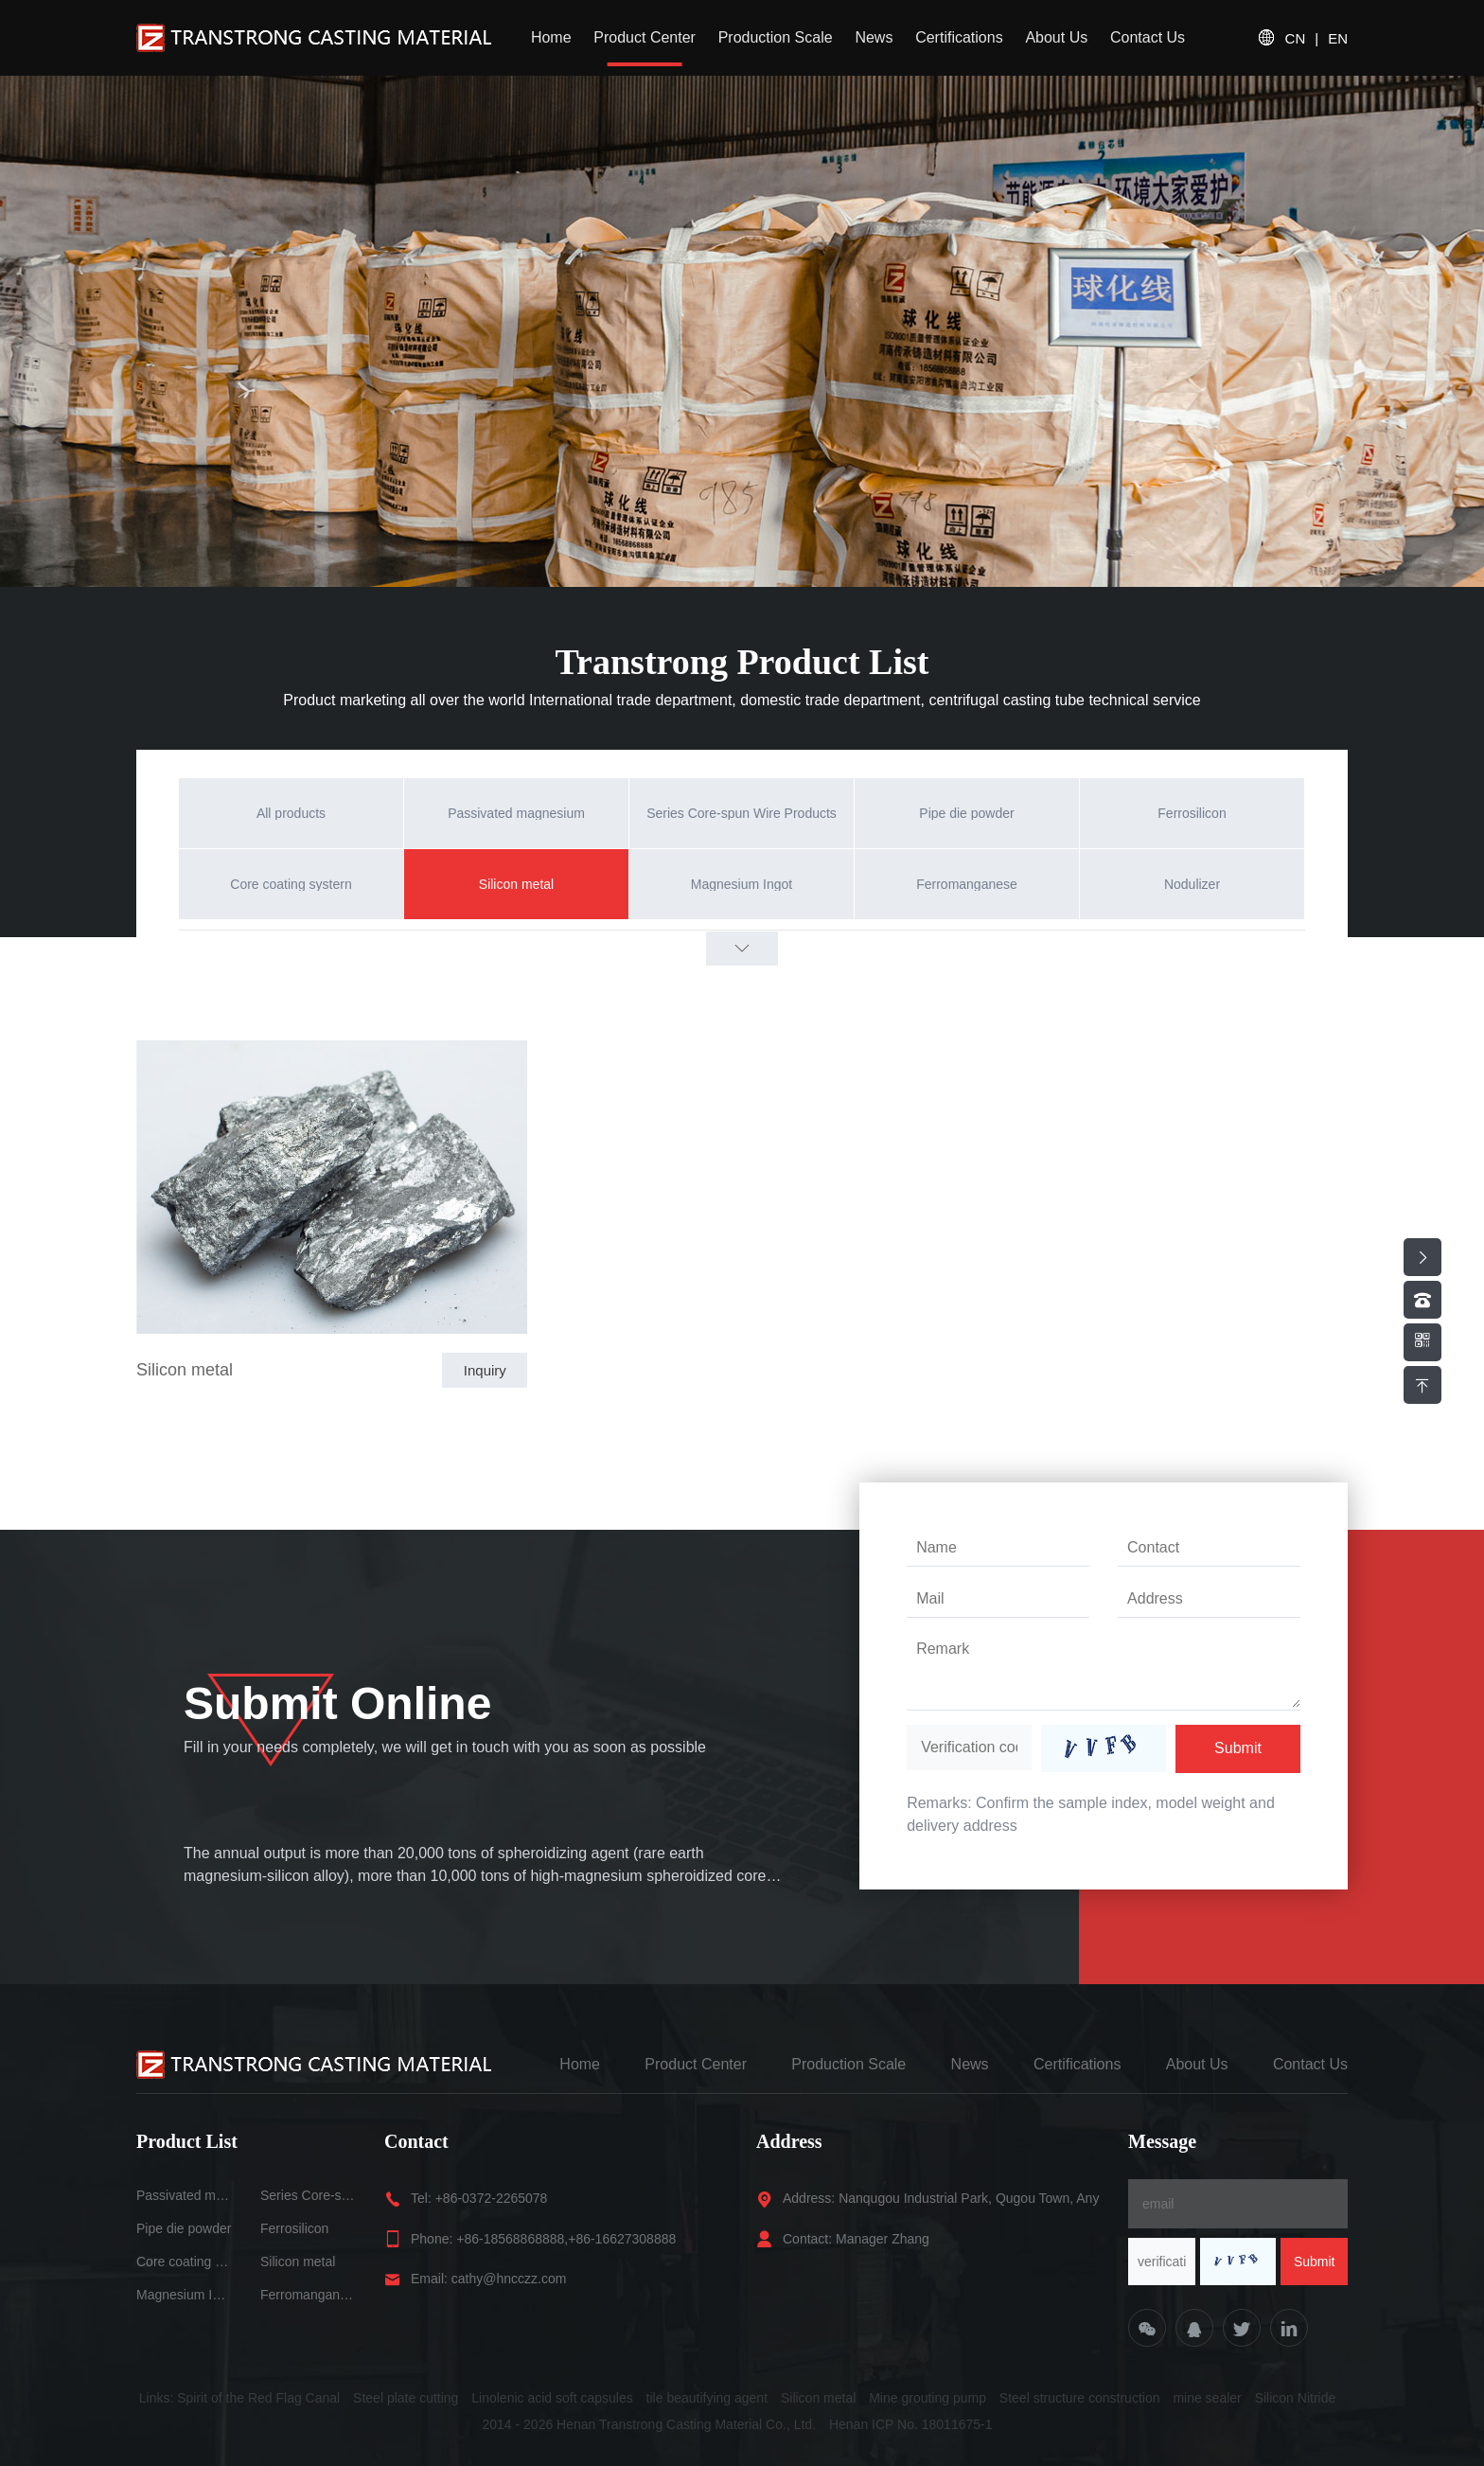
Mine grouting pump (927, 2397)
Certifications (958, 37)
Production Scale (775, 37)
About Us (1056, 37)
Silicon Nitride (1295, 2397)
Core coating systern (184, 2261)
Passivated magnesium (184, 2195)
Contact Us (1147, 37)
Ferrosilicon (294, 2228)
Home (551, 37)
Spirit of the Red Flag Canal (258, 2397)
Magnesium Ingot (184, 2294)
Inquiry (485, 1370)
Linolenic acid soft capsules (551, 2397)
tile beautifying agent (707, 2397)
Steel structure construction (1079, 2397)
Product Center (644, 37)
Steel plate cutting (405, 2397)
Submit (1238, 1748)
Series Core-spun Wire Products (308, 2195)
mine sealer (1207, 2397)
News (873, 37)
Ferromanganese (308, 2294)
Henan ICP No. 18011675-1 (911, 2424)
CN (1295, 38)
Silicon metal (184, 1369)
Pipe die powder (183, 2228)
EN (1338, 38)
